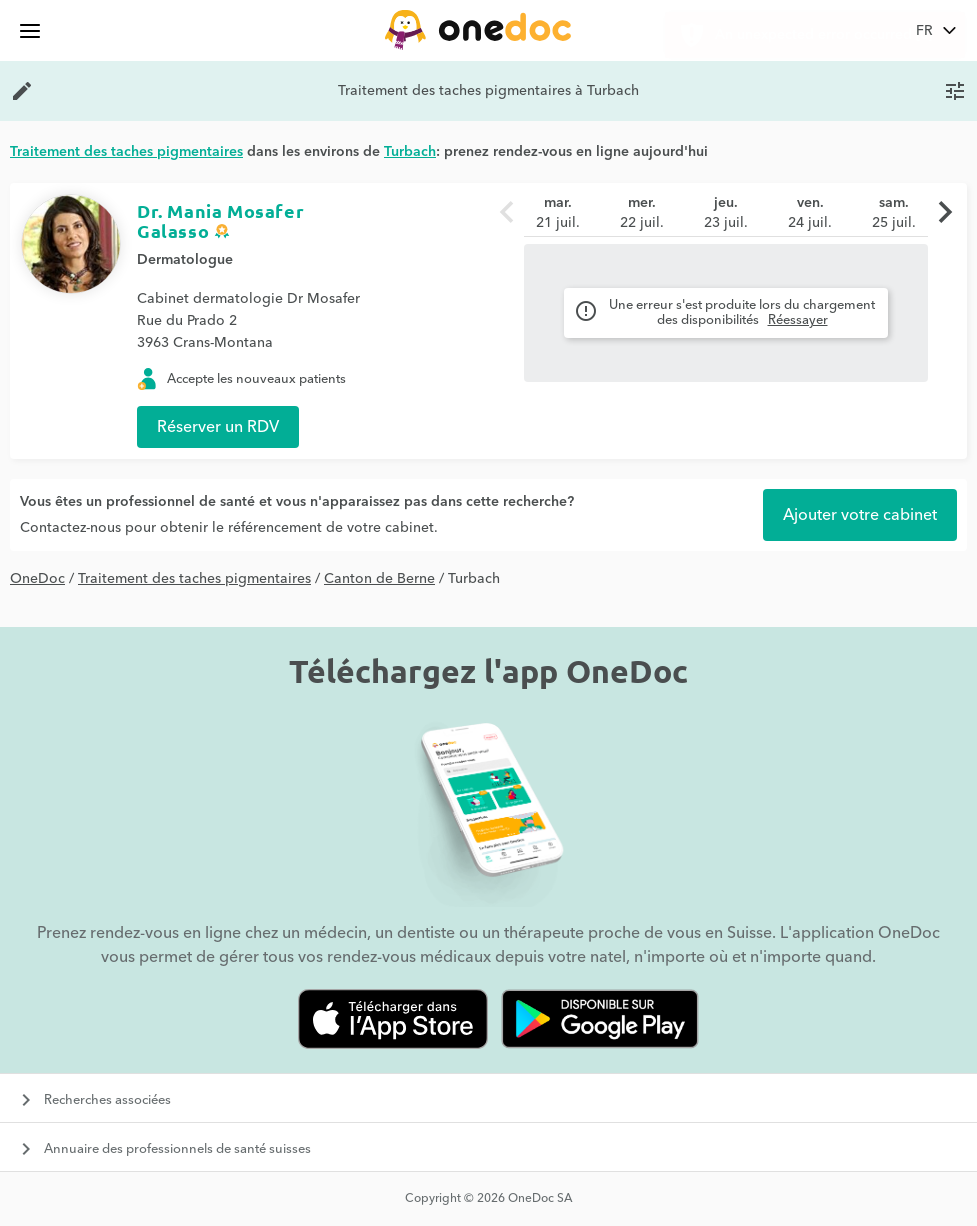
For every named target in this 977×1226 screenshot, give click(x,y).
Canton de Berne (379, 579)
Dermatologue (185, 260)
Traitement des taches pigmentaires (194, 579)
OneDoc (37, 579)
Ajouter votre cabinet (860, 515)
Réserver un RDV (218, 427)
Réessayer (798, 320)
